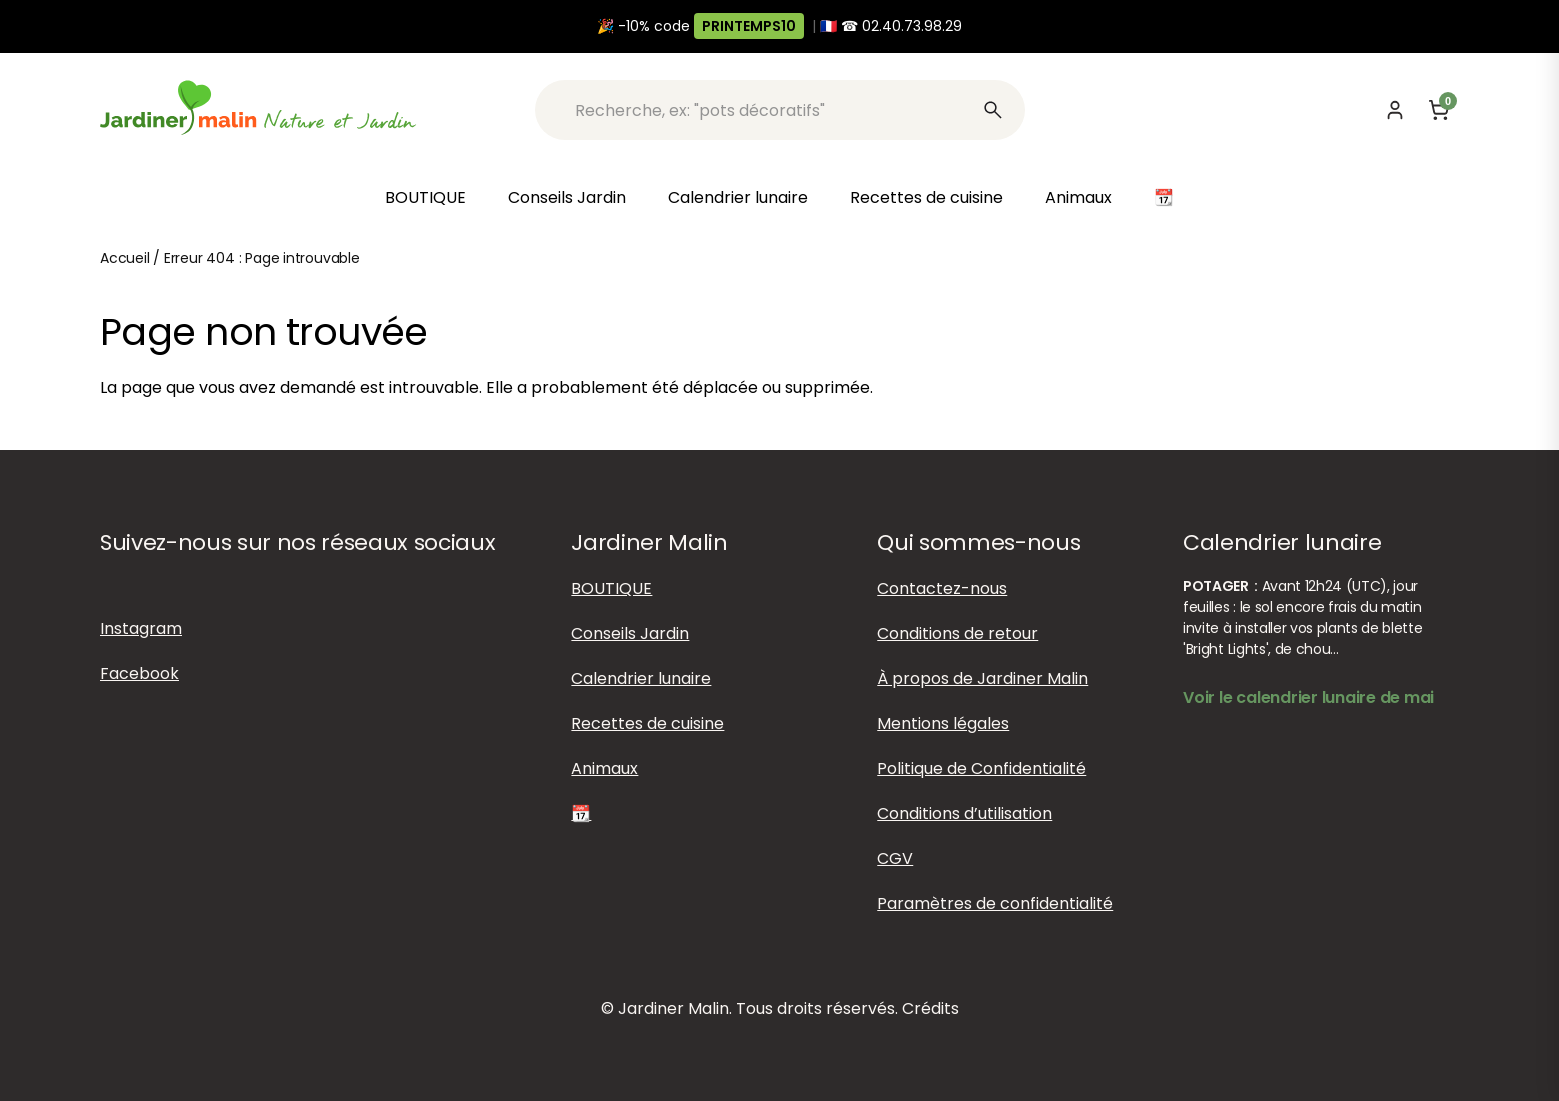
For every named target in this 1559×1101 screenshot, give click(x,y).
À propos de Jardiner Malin (982, 678)
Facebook (139, 673)
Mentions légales (943, 723)
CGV (895, 858)
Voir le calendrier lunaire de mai (1308, 697)
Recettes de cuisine (926, 197)
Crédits (930, 1008)
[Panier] (1439, 110)
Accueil (125, 258)
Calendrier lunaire (738, 197)
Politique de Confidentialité (981, 768)
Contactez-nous (942, 588)
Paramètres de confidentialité (995, 903)
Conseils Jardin (567, 197)
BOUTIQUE (425, 197)
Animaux (1078, 197)
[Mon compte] (1395, 110)
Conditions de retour (957, 633)
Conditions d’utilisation (964, 813)
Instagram (141, 628)
